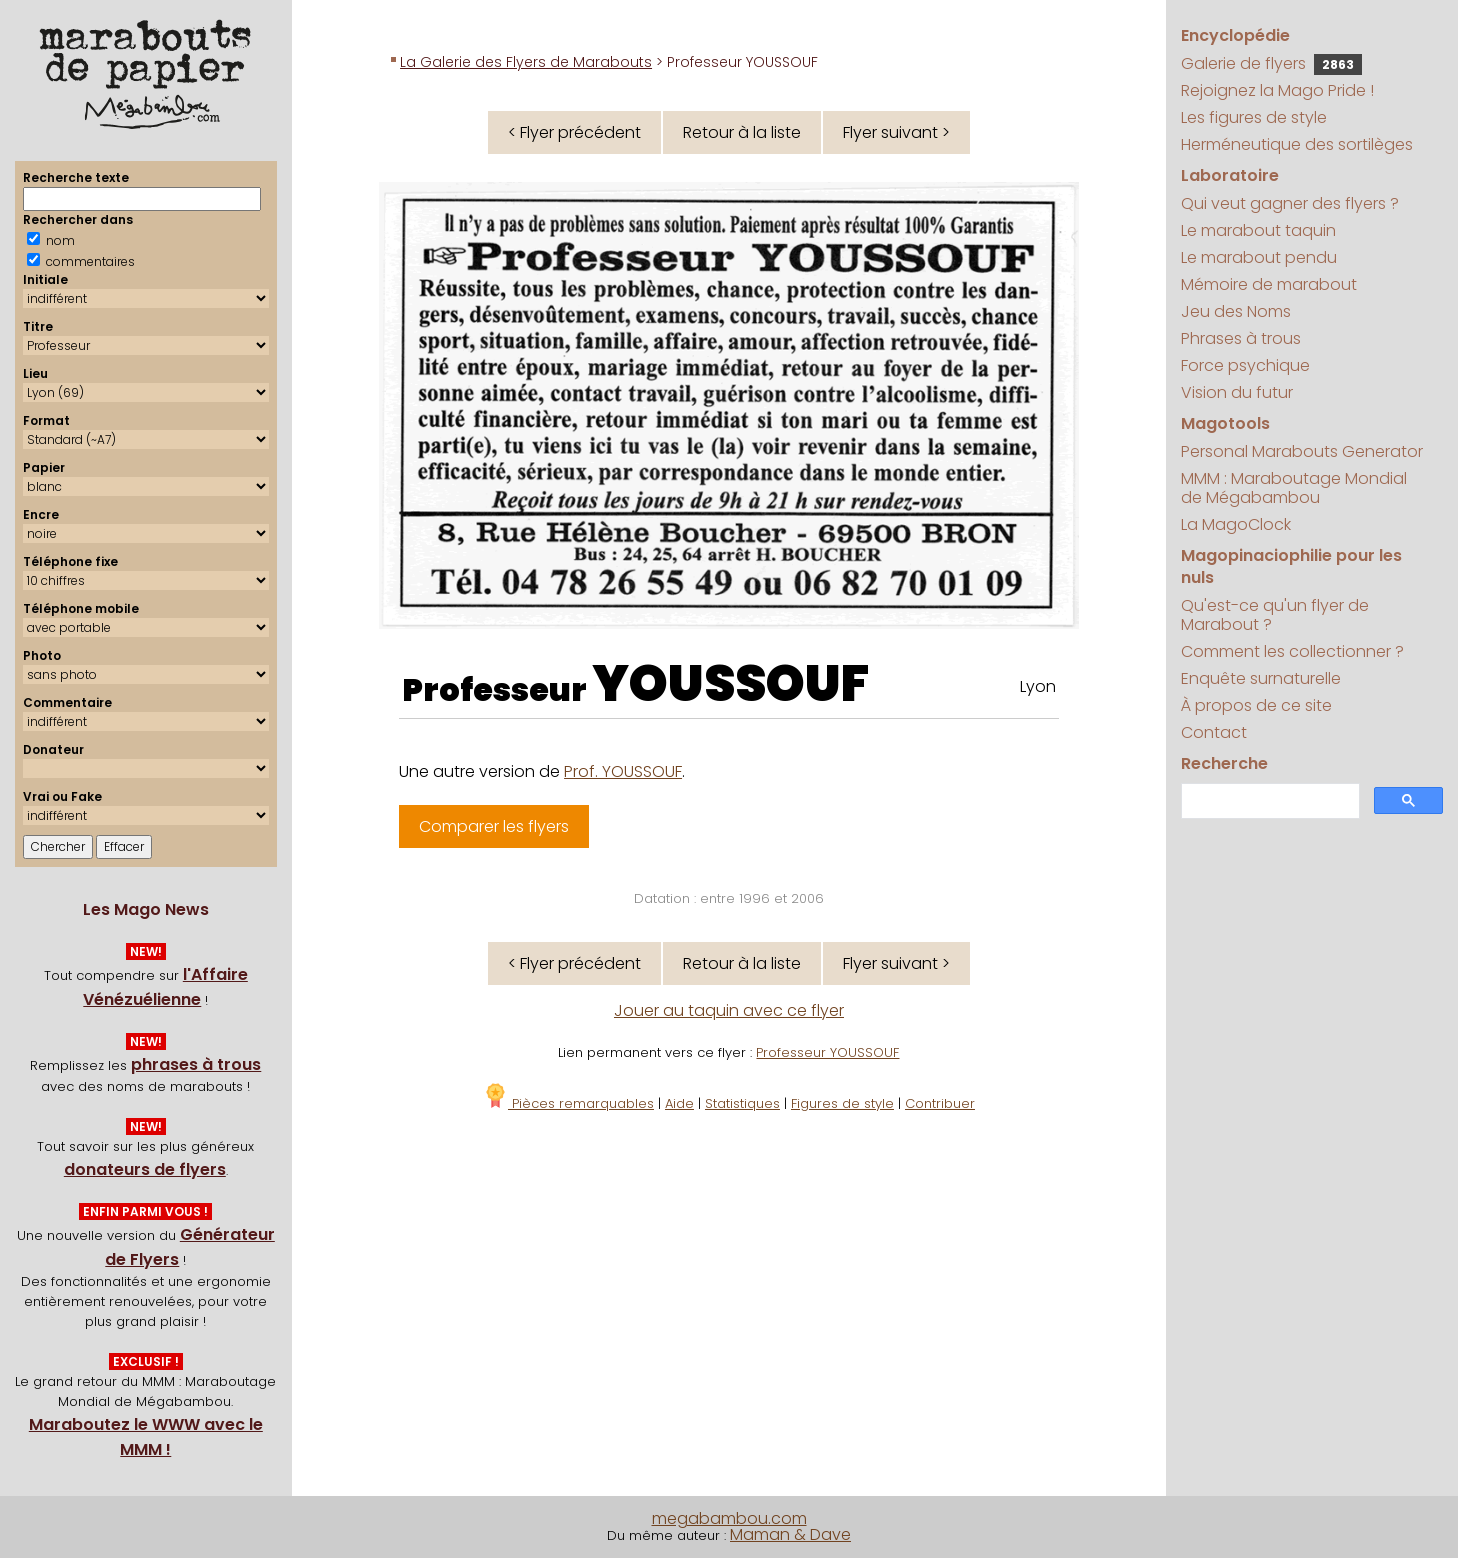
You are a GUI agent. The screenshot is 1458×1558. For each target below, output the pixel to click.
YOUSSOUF (730, 684)
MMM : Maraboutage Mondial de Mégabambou (1294, 488)
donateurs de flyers (145, 1169)
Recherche (1224, 763)
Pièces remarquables (568, 1103)
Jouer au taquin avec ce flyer (729, 1010)
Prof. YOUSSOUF (623, 771)
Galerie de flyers (1271, 63)
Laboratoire (1230, 175)
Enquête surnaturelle (1261, 678)
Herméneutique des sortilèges (1297, 144)
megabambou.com (729, 1518)
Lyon (1038, 686)
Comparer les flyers (494, 826)
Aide (679, 1103)
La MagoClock (1236, 524)
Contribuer (940, 1103)
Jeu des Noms (1236, 311)
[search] (1268, 801)
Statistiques (742, 1103)
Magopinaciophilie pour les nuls (1291, 566)
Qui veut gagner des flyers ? (1290, 203)
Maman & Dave (790, 1534)
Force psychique (1245, 365)
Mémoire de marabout (1269, 284)
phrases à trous (196, 1064)
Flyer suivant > (896, 132)
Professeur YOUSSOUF (827, 1052)
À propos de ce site (1256, 705)
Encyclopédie (1235, 35)
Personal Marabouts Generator (1302, 451)
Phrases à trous (1241, 338)
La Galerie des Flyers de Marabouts (526, 62)
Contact (1214, 732)
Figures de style (842, 1103)
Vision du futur (1237, 392)
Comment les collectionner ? (1292, 651)
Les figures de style (1254, 117)
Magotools (1225, 423)
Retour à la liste (742, 132)
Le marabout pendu (1259, 257)
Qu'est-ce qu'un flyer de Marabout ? (1275, 615)
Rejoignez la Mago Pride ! (1277, 90)
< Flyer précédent (574, 132)
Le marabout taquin (1258, 230)
